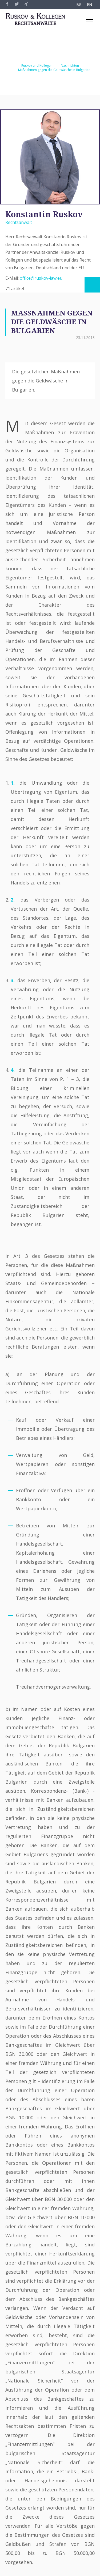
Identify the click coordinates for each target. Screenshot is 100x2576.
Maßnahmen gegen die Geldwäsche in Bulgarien (54, 70)
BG (79, 4)
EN (89, 4)
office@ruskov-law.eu (41, 278)
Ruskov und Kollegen (37, 65)
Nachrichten (70, 65)
